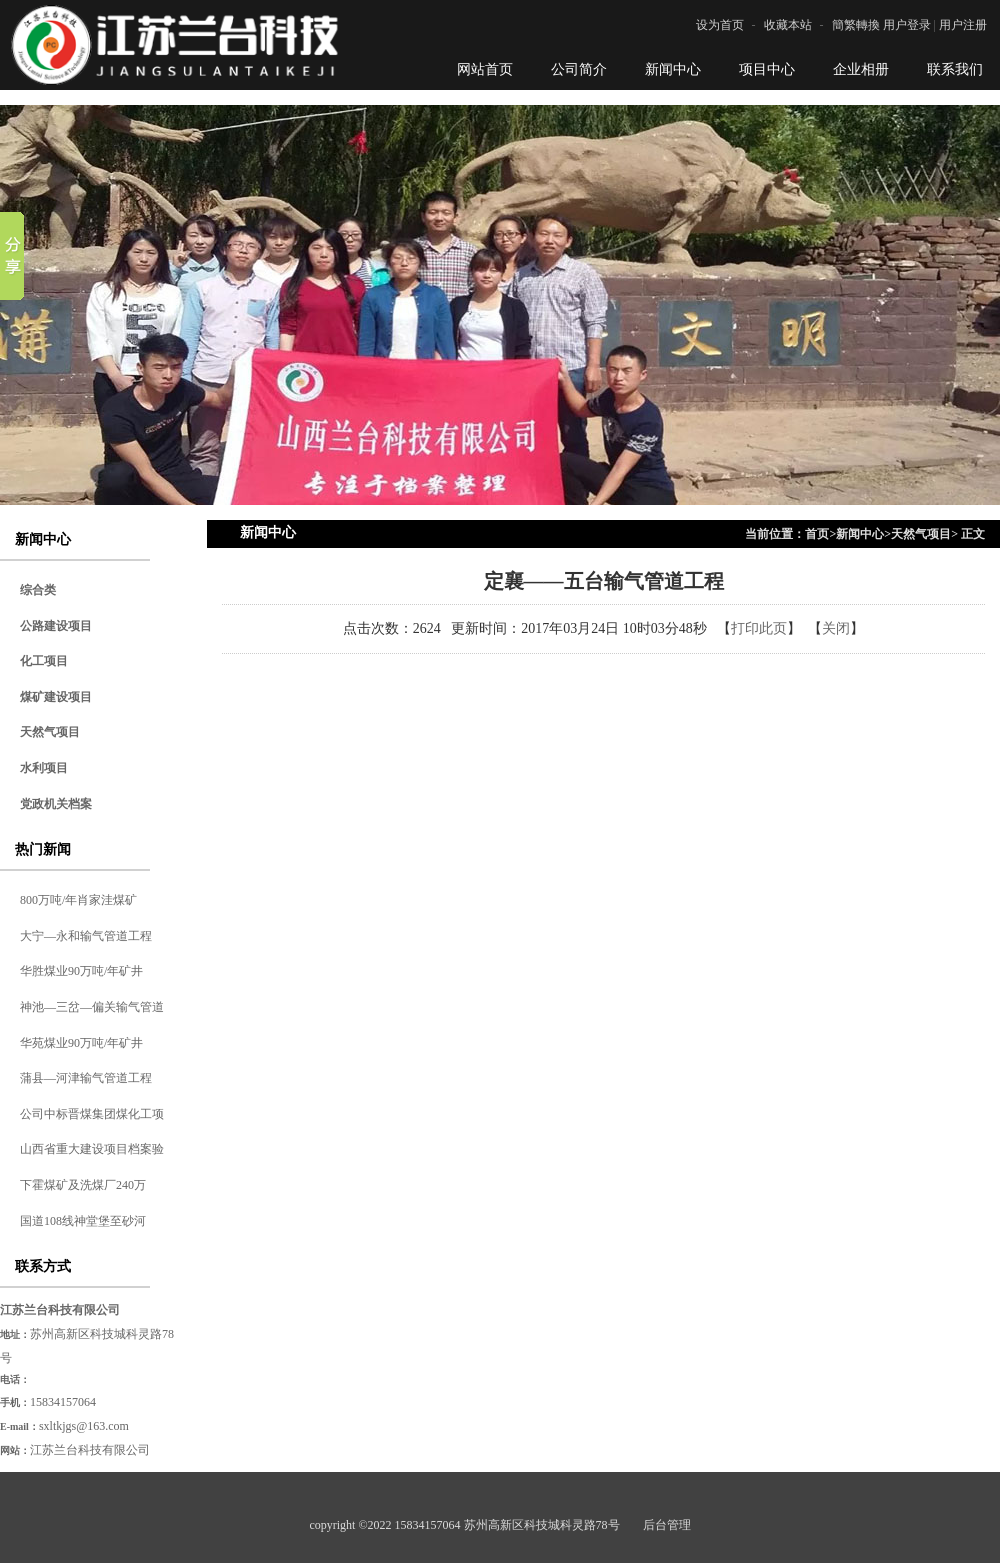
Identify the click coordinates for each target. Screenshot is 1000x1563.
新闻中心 (860, 534)
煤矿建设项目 (56, 697)
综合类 (38, 590)
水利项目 (44, 768)
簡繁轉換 (856, 25)
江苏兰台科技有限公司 (90, 1450)
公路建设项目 (56, 626)
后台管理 (667, 1525)
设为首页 (720, 25)
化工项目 (44, 661)
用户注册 (963, 25)
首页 (817, 534)
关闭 (836, 628)
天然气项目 (50, 732)
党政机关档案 (56, 804)
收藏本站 (788, 25)
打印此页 (759, 628)
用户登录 (907, 25)
